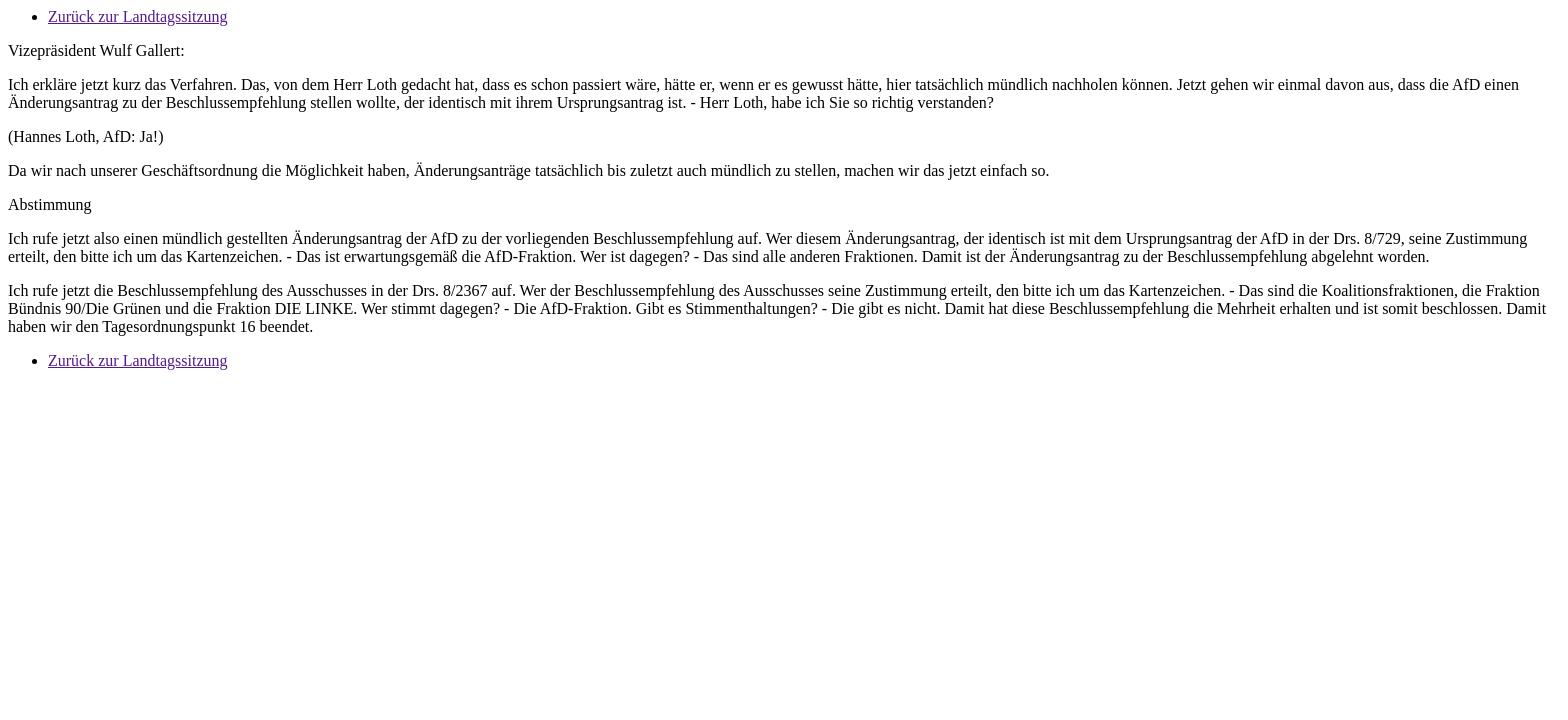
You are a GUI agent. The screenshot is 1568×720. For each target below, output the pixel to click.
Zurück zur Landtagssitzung (138, 16)
